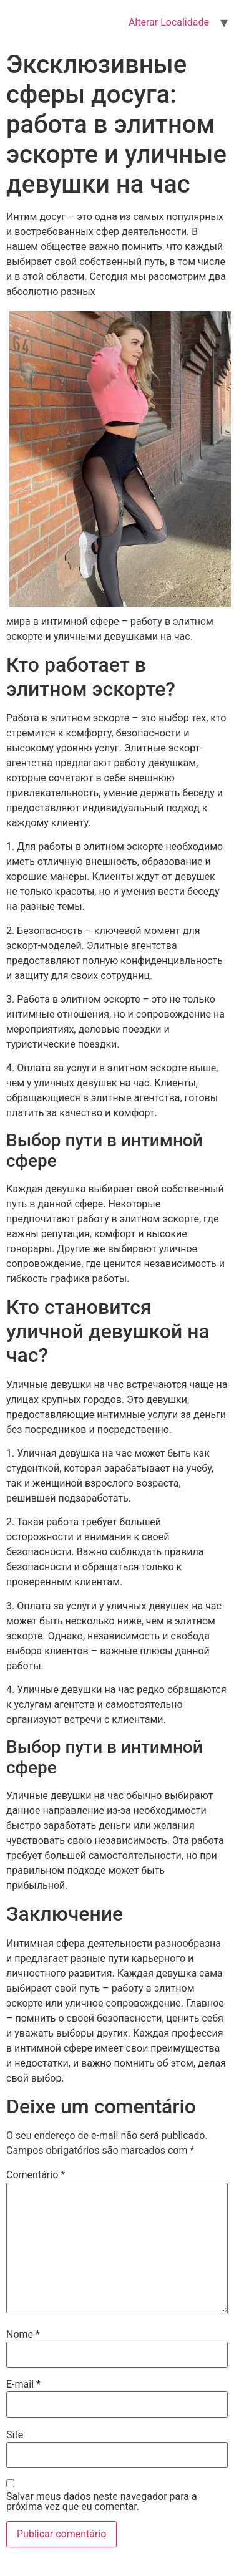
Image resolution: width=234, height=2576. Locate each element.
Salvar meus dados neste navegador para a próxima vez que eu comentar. (101, 2502)
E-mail (23, 2385)
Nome (23, 2335)
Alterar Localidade (169, 22)
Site (14, 2435)
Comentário (35, 2175)
